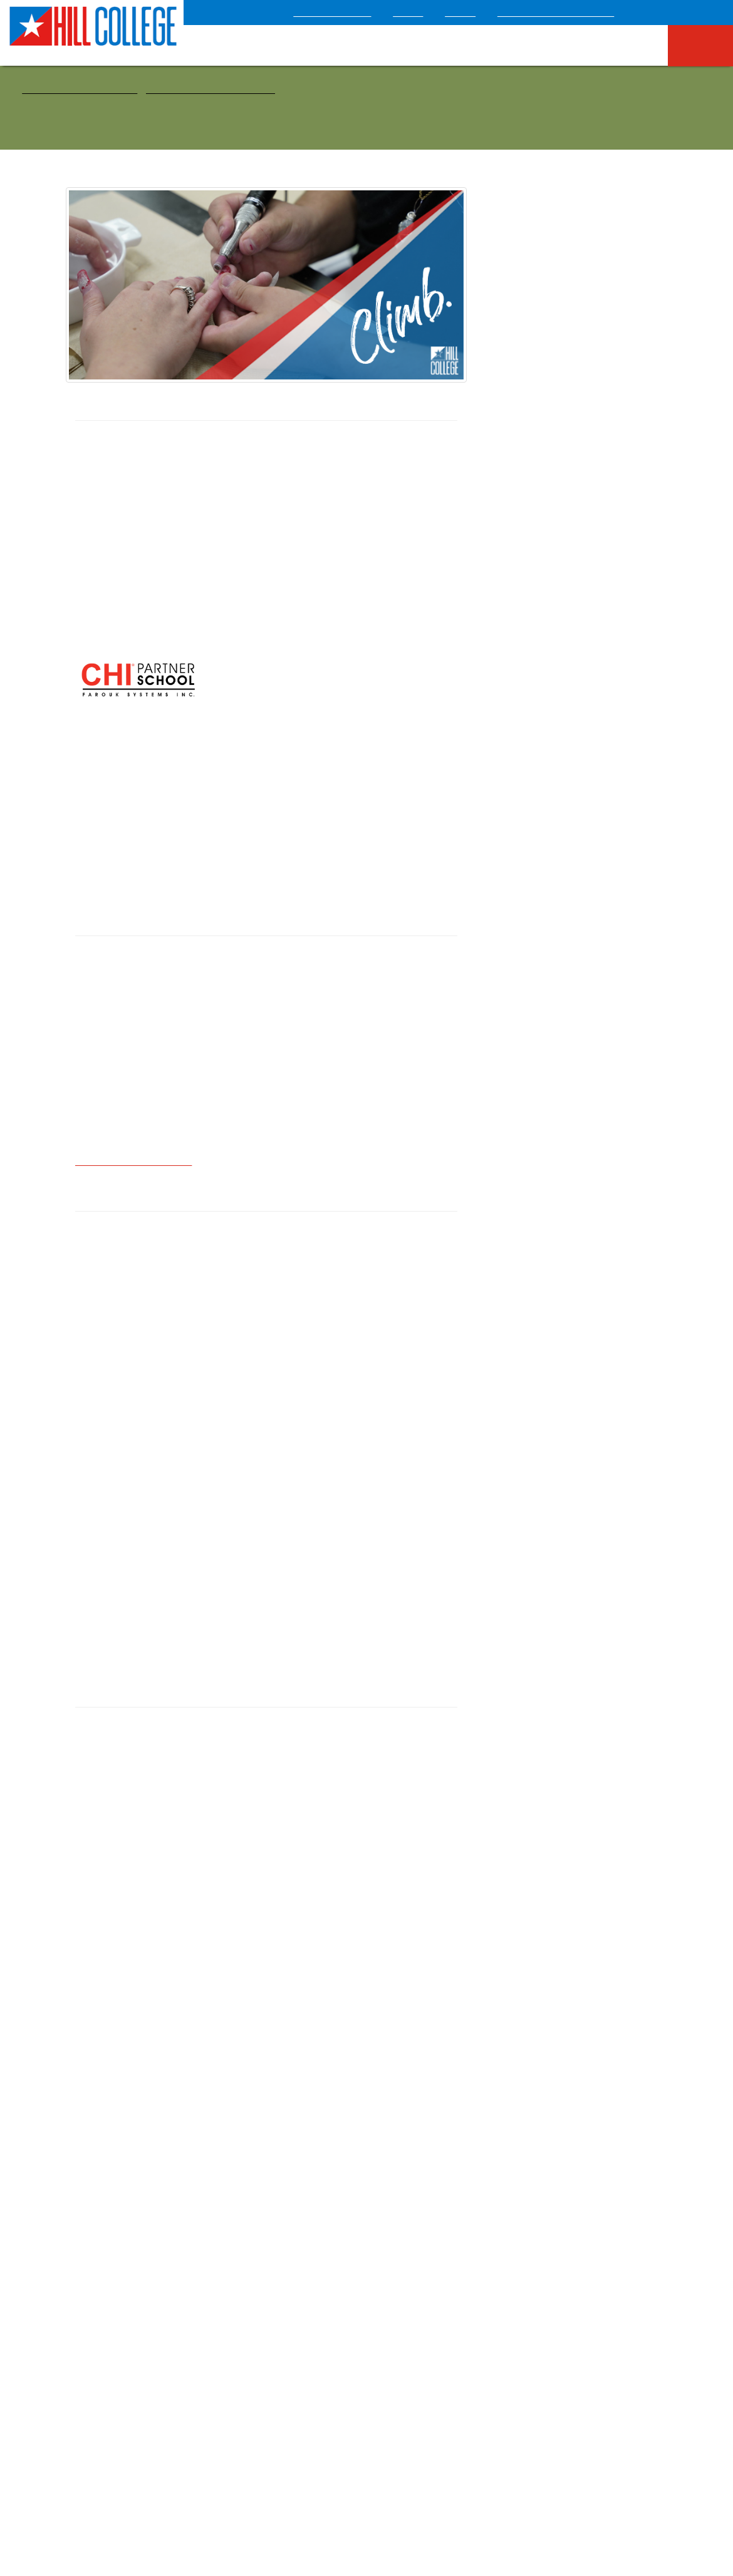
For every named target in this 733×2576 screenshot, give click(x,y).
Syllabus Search (413, 2278)
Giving (475, 13)
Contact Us (142, 2337)
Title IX (96, 2378)
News (242, 2378)
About (426, 13)
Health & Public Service (205, 89)
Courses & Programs (83, 89)
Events (395, 2258)
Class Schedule (445, 2297)
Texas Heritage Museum (562, 13)
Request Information (567, 631)
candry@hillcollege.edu (132, 1145)
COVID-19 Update (355, 13)
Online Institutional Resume (144, 2317)
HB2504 (97, 2298)
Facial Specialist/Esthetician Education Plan (577, 494)
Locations (99, 2258)
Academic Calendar (268, 2258)
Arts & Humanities (511, 294)
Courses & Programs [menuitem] (468, 44)
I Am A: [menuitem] (704, 44)
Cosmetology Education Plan (577, 471)
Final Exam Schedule (294, 2277)
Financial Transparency (425, 2358)
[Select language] (691, 11)
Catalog (397, 2318)
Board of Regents (517, 2482)
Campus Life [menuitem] (626, 44)
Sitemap (450, 2482)
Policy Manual (257, 2358)
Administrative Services (426, 2338)
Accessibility (206, 2482)
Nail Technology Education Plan (577, 516)
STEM (488, 395)
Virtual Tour (254, 2398)
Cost (568, 593)
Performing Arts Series (275, 2338)
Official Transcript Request (294, 2297)
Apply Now (567, 555)
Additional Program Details (175, 1983)
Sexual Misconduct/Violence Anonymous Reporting (140, 2404)
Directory (249, 2318)
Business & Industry (514, 327)
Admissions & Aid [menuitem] (353, 44)
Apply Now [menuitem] (261, 44)
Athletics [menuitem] (556, 45)
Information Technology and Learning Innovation (435, 2384)
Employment (105, 2278)
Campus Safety (275, 2482)
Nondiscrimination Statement (135, 2358)
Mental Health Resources (369, 2482)
